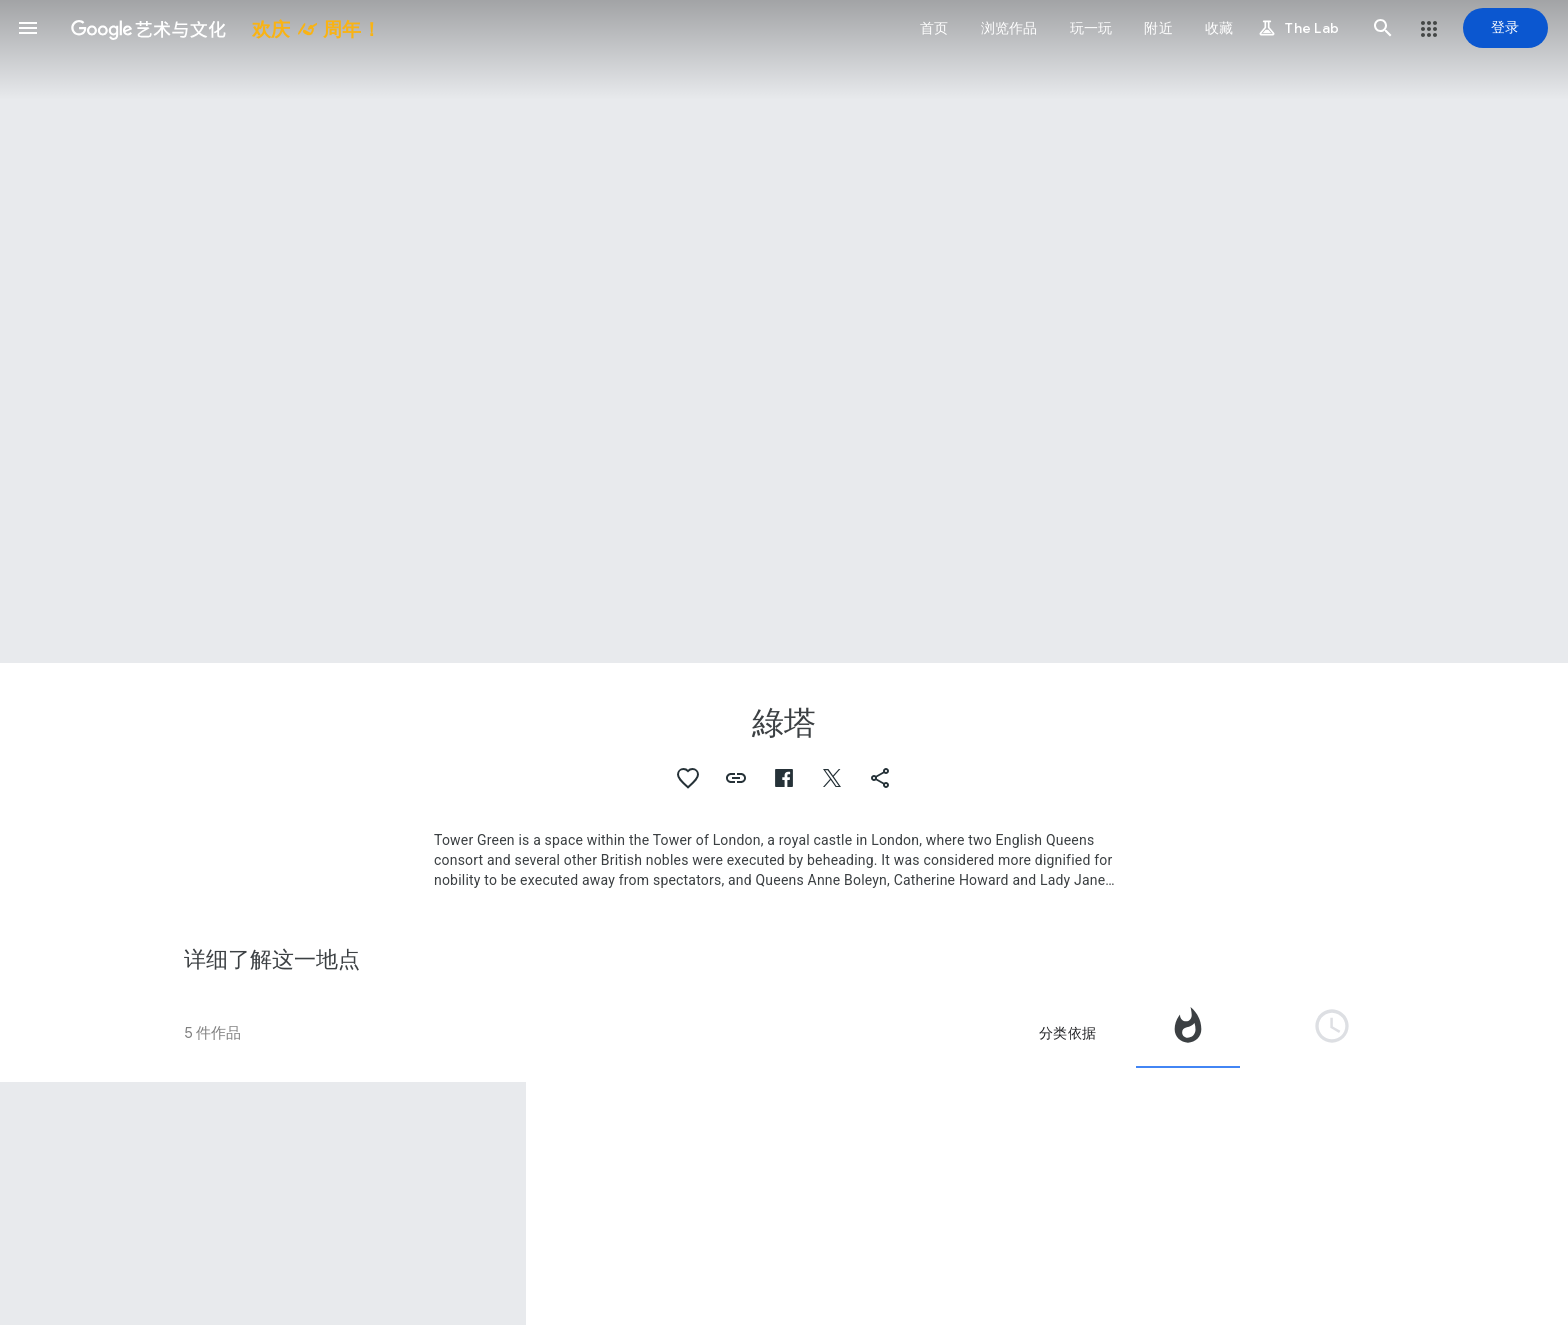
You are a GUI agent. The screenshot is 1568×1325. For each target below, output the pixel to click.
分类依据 (1067, 1033)
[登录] (1505, 28)
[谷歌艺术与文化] (218, 28)
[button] (28, 28)
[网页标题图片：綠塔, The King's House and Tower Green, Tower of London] (784, 331)
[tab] (1188, 1033)
